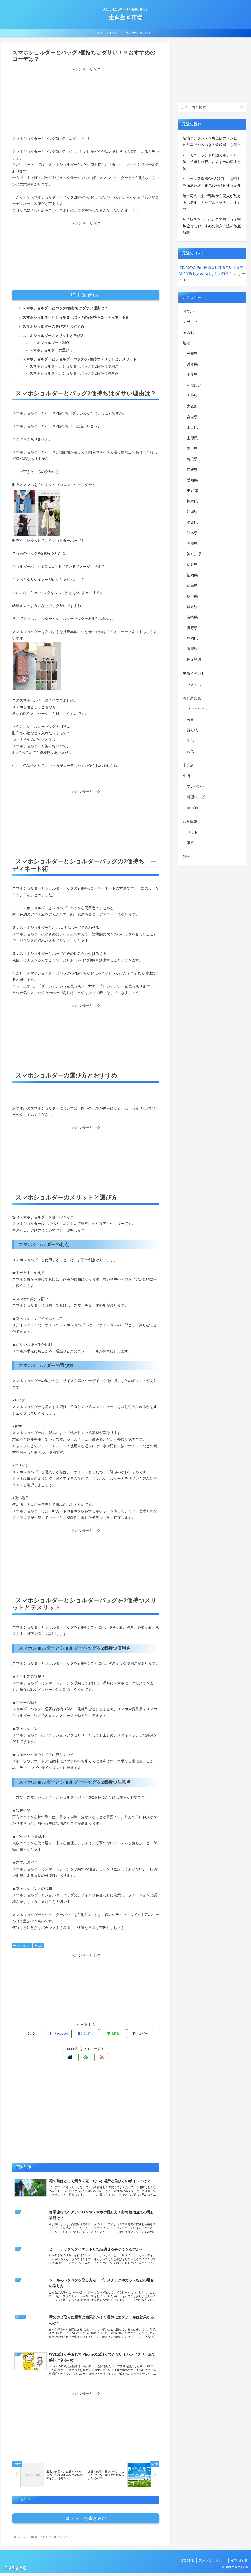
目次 (82, 294)
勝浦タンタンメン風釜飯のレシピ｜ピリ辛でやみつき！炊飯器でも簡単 (212, 141)
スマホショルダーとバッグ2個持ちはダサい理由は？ (65, 308)
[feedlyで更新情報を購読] (86, 2059)
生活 (39, 1947)
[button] (135, 2035)
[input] (212, 107)
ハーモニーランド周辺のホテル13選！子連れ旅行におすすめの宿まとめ (212, 161)
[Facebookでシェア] (61, 2035)
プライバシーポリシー (212, 2563)
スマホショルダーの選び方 (51, 351)
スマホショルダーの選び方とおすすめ (53, 327)
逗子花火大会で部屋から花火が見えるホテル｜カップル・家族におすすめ (212, 202)
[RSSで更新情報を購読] (95, 2059)
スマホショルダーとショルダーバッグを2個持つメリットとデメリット (80, 361)
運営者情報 (187, 2563)
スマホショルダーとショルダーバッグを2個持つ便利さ (74, 368)
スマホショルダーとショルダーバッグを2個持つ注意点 (74, 375)
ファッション (22, 1947)
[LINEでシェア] (110, 2035)
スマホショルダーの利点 (50, 344)
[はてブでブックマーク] (86, 2035)
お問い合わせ (238, 2563)
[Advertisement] (85, 100)
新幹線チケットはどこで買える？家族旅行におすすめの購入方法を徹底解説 (212, 226)
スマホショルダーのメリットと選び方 (53, 337)
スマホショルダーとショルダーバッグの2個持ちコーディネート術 (76, 318)
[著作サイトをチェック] (77, 2059)
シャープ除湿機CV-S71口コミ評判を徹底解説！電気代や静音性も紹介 (212, 182)
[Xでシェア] (36, 2035)
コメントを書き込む (85, 2521)
